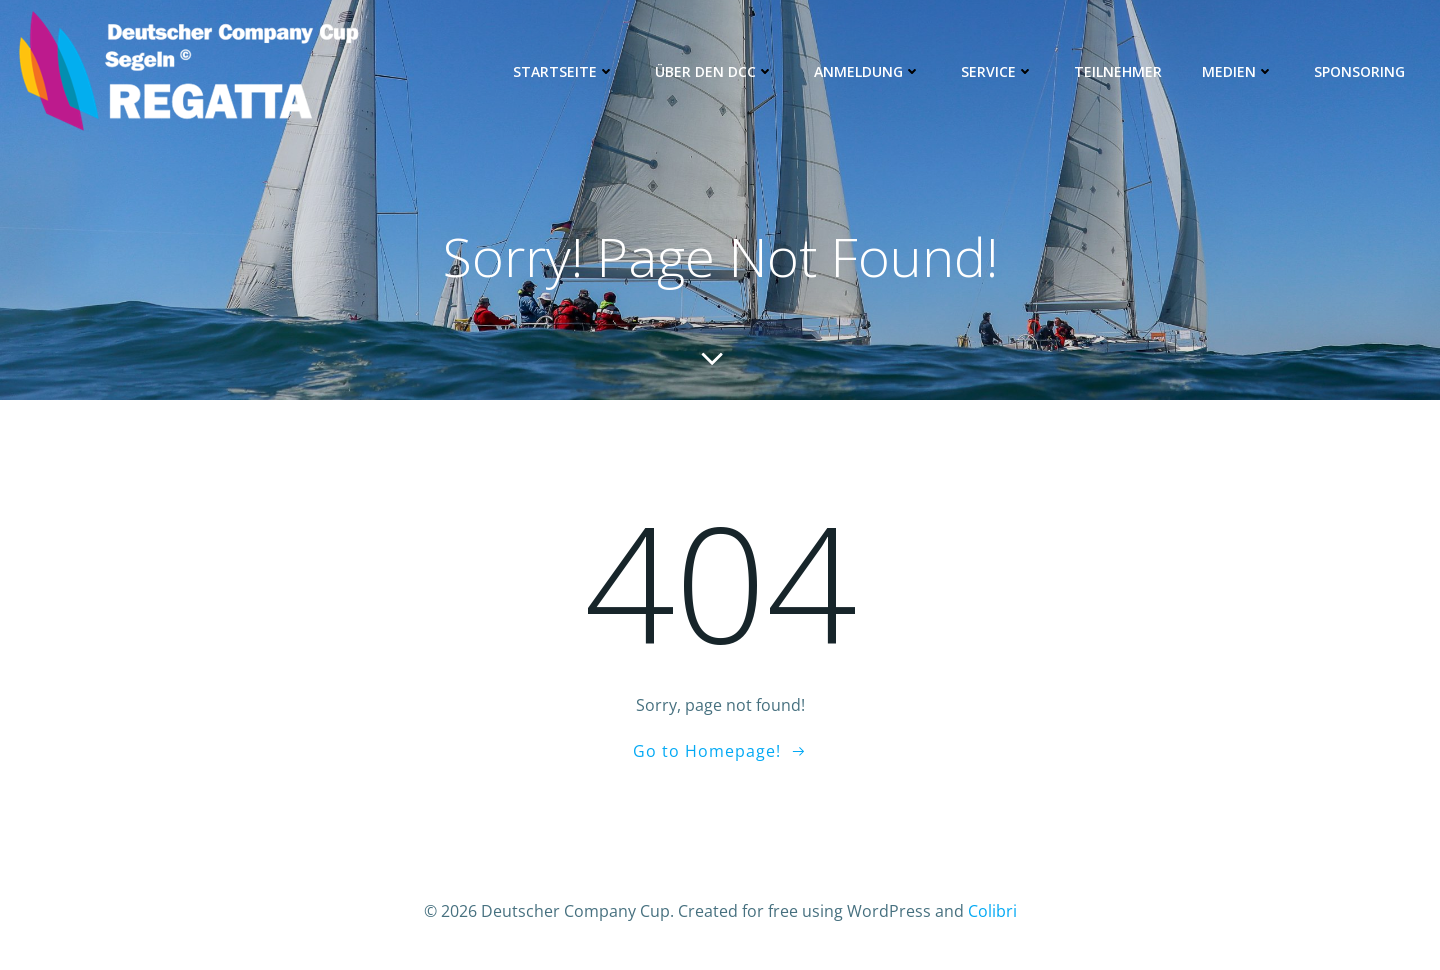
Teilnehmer (1118, 71)
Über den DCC (714, 71)
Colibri (992, 911)
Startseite (564, 71)
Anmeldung (867, 71)
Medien (1238, 71)
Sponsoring (1359, 71)
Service (997, 71)
